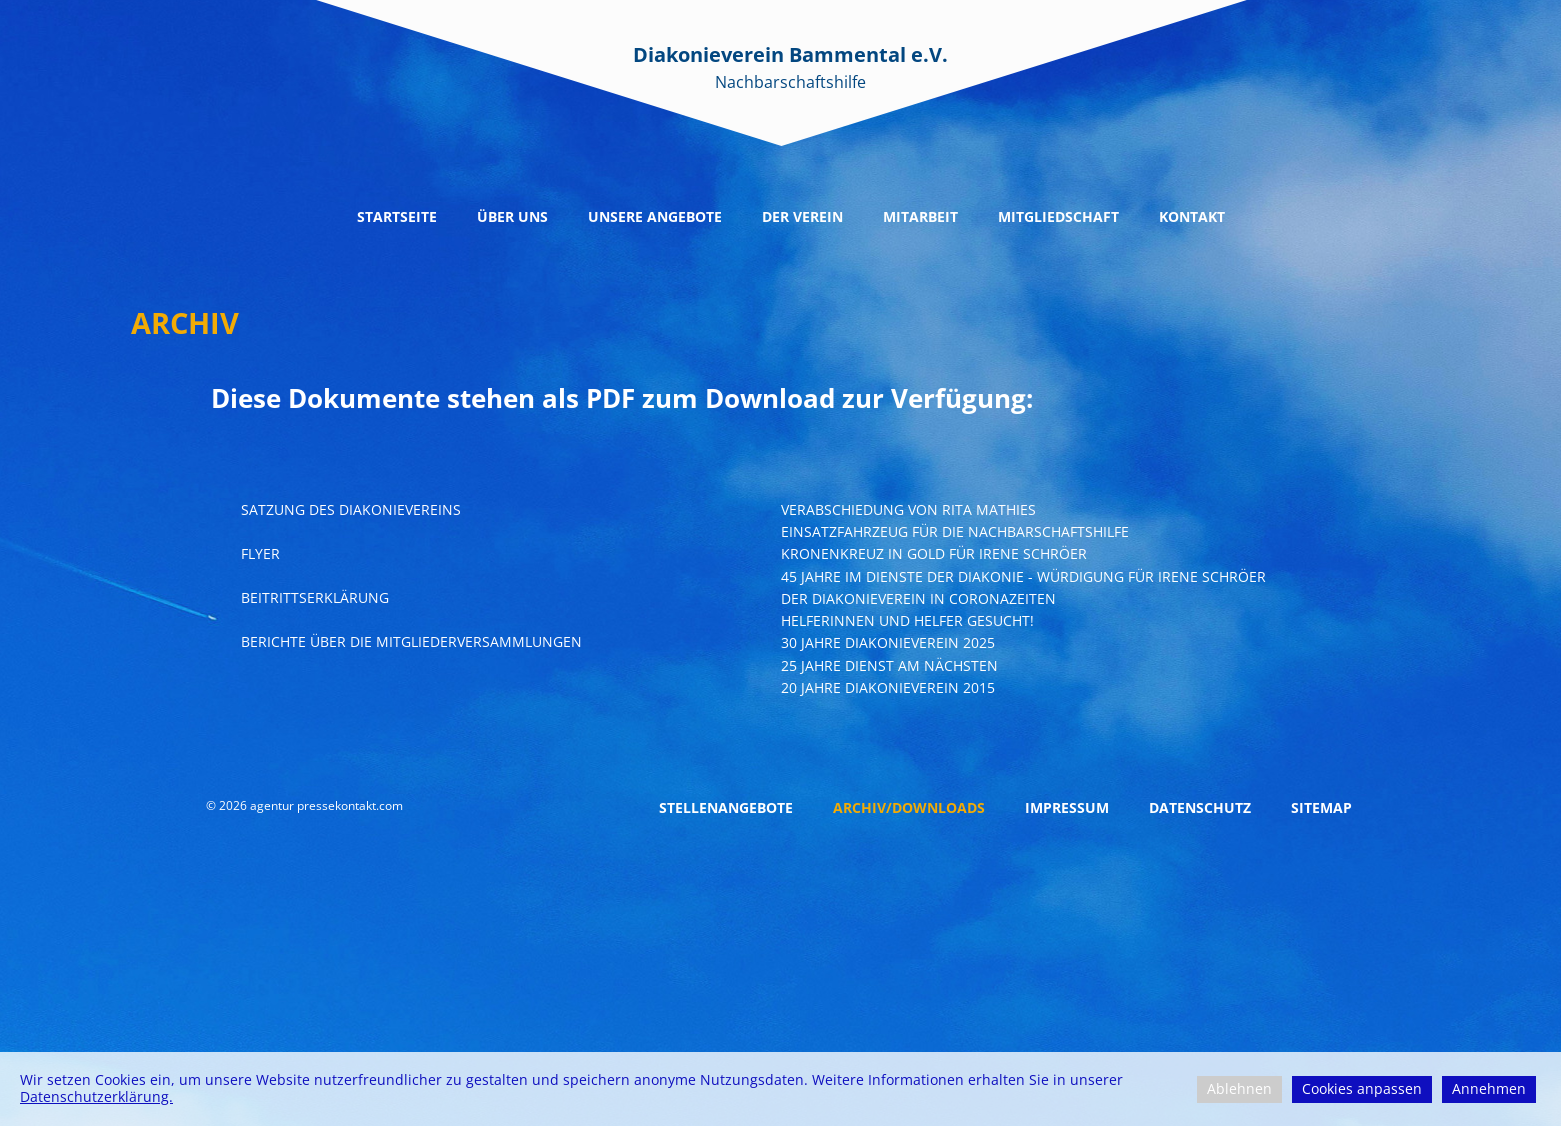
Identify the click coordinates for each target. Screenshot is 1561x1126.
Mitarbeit (920, 216)
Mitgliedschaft (1058, 216)
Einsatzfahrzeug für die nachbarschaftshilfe (955, 531)
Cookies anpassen (1362, 1088)
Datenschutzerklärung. (96, 1096)
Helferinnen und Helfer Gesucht (905, 620)
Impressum (1067, 807)
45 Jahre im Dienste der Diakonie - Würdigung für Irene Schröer (1023, 576)
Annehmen (1489, 1088)
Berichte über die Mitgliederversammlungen (411, 641)
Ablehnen (1239, 1088)
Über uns (512, 216)
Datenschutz (1200, 807)
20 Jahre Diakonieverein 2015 (888, 687)
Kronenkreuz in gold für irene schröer (934, 553)
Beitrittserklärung (315, 597)
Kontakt (1192, 216)
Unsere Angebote (655, 216)
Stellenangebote (726, 807)
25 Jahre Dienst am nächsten (889, 665)
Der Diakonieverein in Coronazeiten (918, 598)
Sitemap (1321, 807)
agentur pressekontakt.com (326, 805)
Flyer (260, 553)
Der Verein (802, 216)
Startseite (397, 216)
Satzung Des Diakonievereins (351, 509)
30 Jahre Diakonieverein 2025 (888, 642)
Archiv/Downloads (909, 807)
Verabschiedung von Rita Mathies (908, 509)
